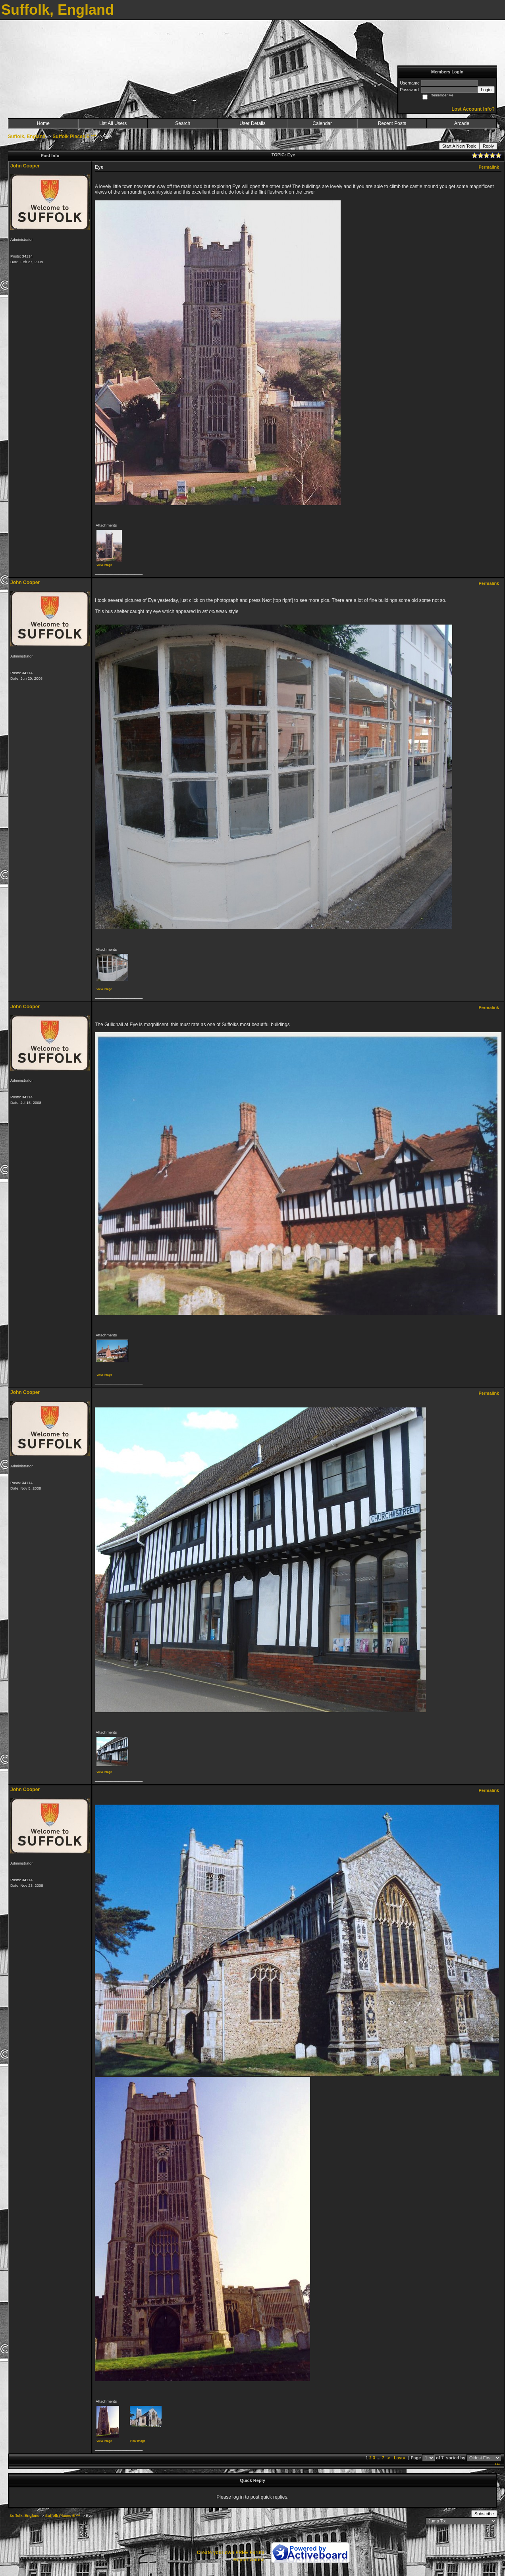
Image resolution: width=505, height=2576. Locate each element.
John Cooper (25, 166)
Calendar (322, 123)
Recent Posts (392, 123)
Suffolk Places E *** (74, 136)
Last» (400, 2457)
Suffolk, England (27, 136)
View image (104, 565)
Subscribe (484, 2513)
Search (182, 123)
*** (497, 2465)
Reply (488, 146)
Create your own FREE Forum (230, 2552)
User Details (252, 123)
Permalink (488, 167)
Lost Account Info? (473, 109)
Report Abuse (248, 2560)
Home (43, 123)
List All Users (113, 123)
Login (486, 89)
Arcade (461, 123)
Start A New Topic (459, 146)
